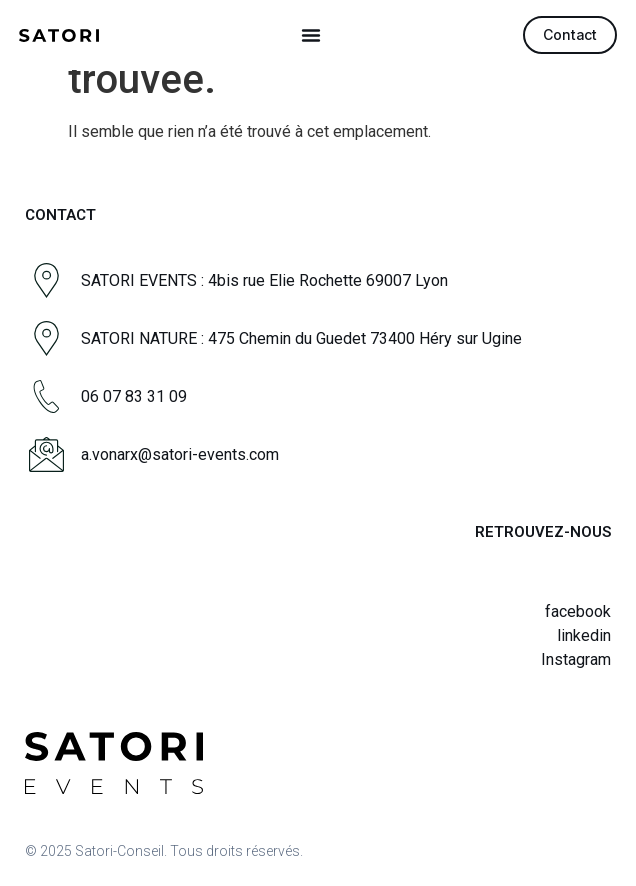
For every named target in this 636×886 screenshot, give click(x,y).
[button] (311, 35)
